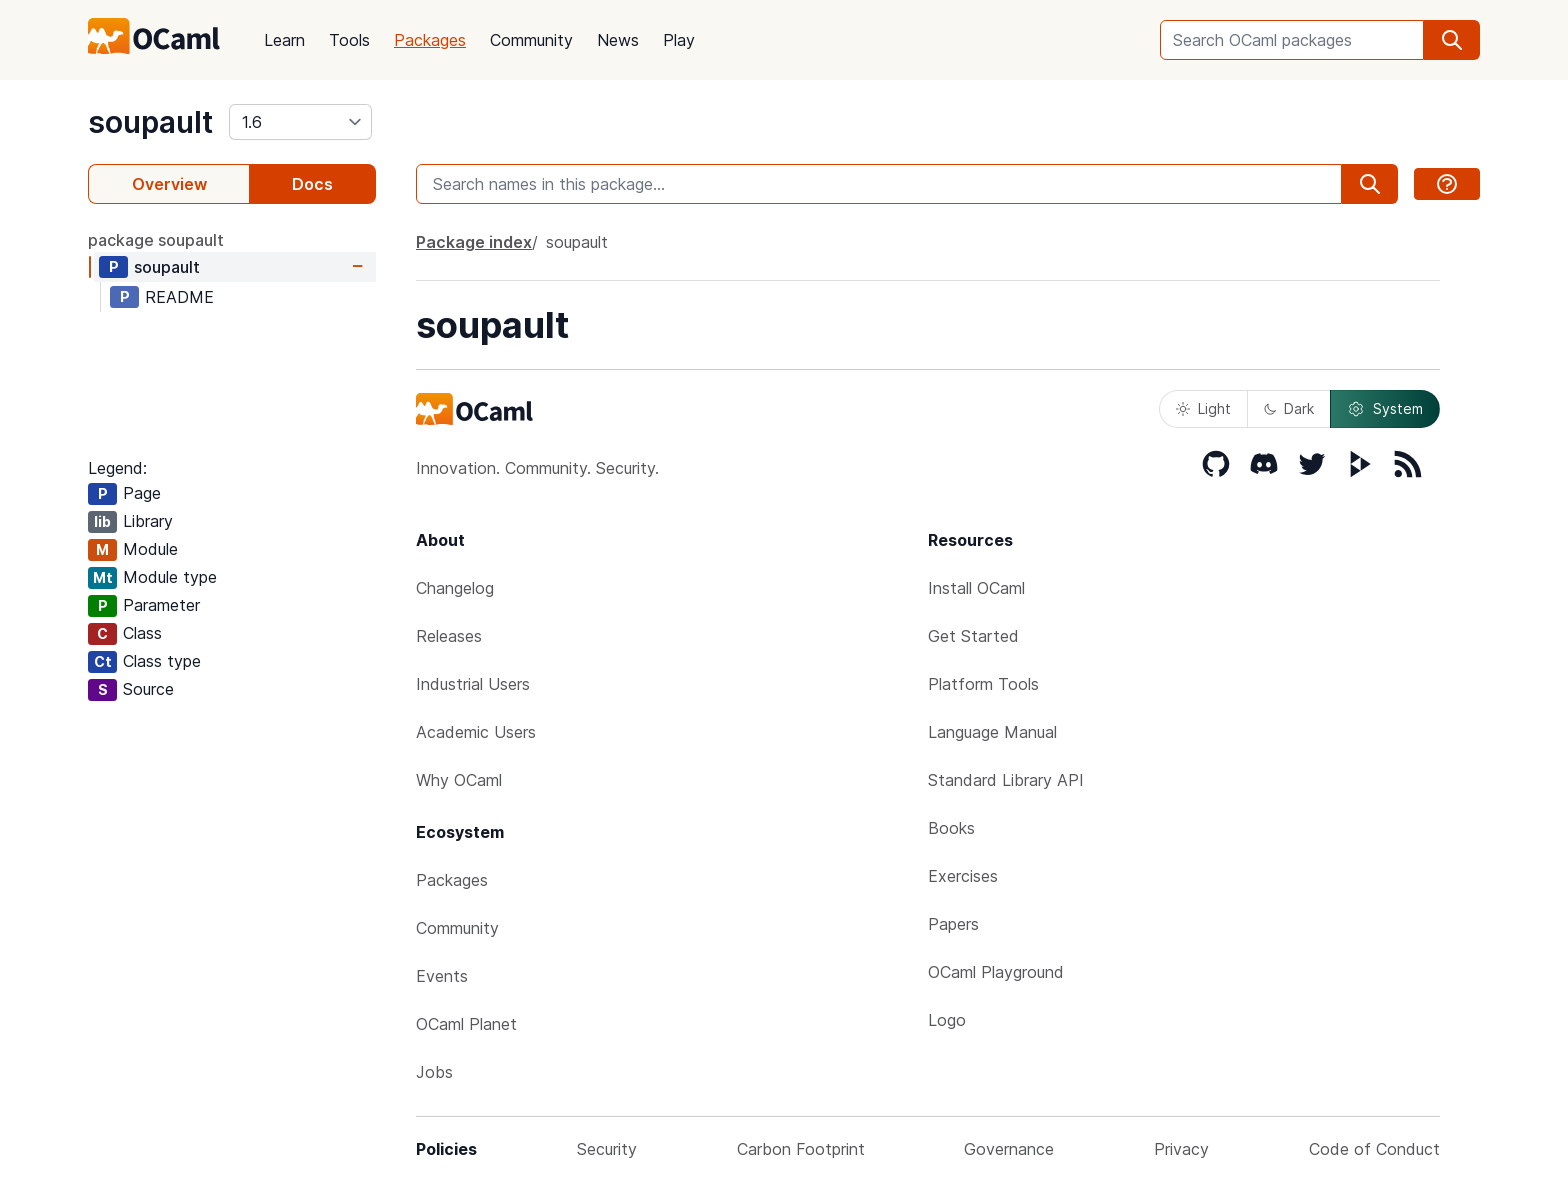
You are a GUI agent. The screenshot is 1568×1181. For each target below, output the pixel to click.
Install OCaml (976, 588)
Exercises (963, 876)
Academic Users (476, 732)
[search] (1452, 40)
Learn (284, 40)
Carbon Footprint (801, 1149)
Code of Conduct (1374, 1149)
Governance (1009, 1149)
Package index (474, 242)
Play (679, 40)
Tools (349, 40)
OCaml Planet (466, 1024)
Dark (1289, 408)
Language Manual (992, 732)
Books (951, 828)
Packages (430, 40)
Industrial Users (473, 684)
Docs (312, 184)
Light (1203, 408)
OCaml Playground (996, 972)
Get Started (973, 636)
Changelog (455, 588)
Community (531, 40)
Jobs (434, 1072)
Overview (169, 184)
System (1385, 409)
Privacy (1181, 1149)
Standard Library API (1006, 780)
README (179, 297)
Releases (449, 636)
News (618, 40)
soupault (150, 122)
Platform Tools (983, 684)
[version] (300, 122)
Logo (947, 1020)
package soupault (156, 240)
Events (442, 976)
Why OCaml (459, 780)
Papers (953, 924)
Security (607, 1149)
